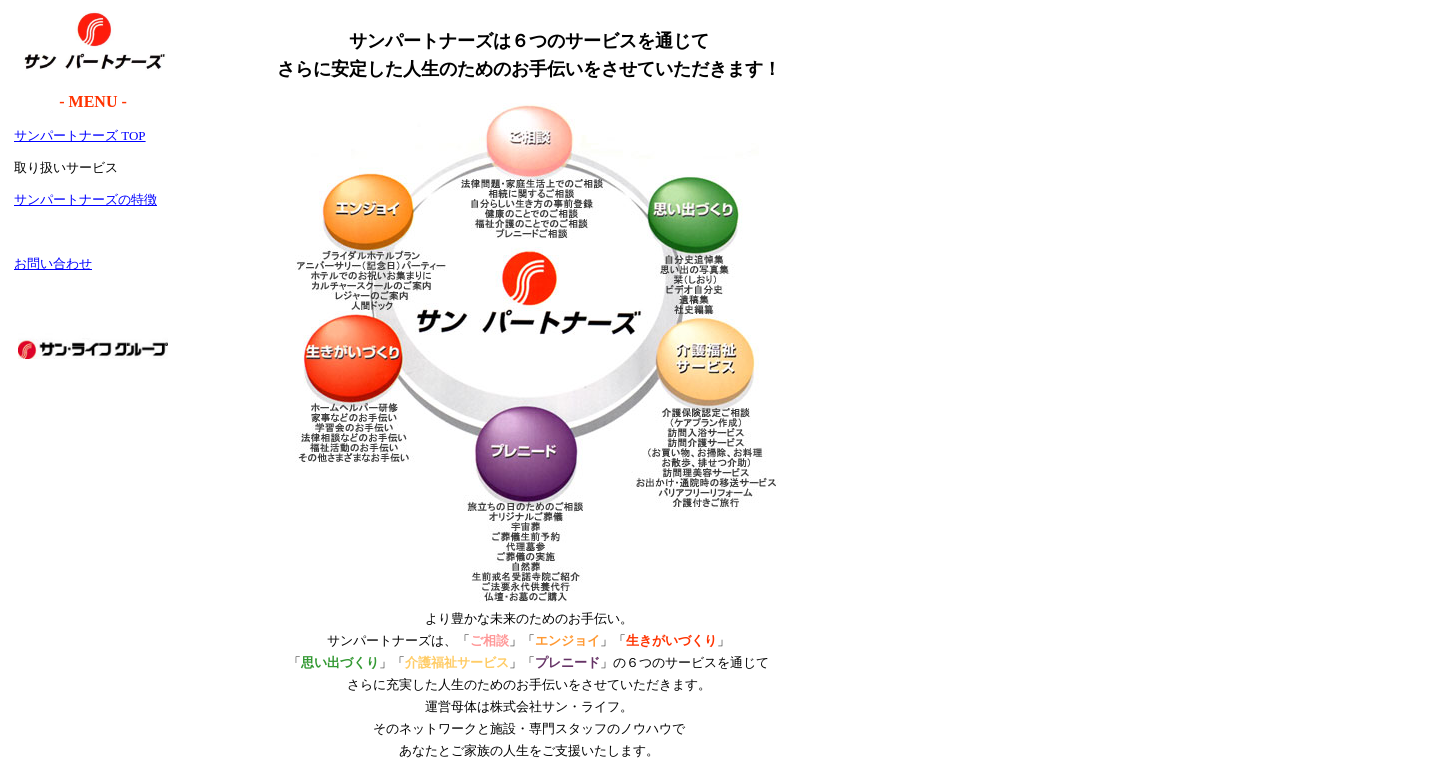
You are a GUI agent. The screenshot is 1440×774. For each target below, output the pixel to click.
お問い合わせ (53, 263)
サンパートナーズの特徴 (85, 199)
